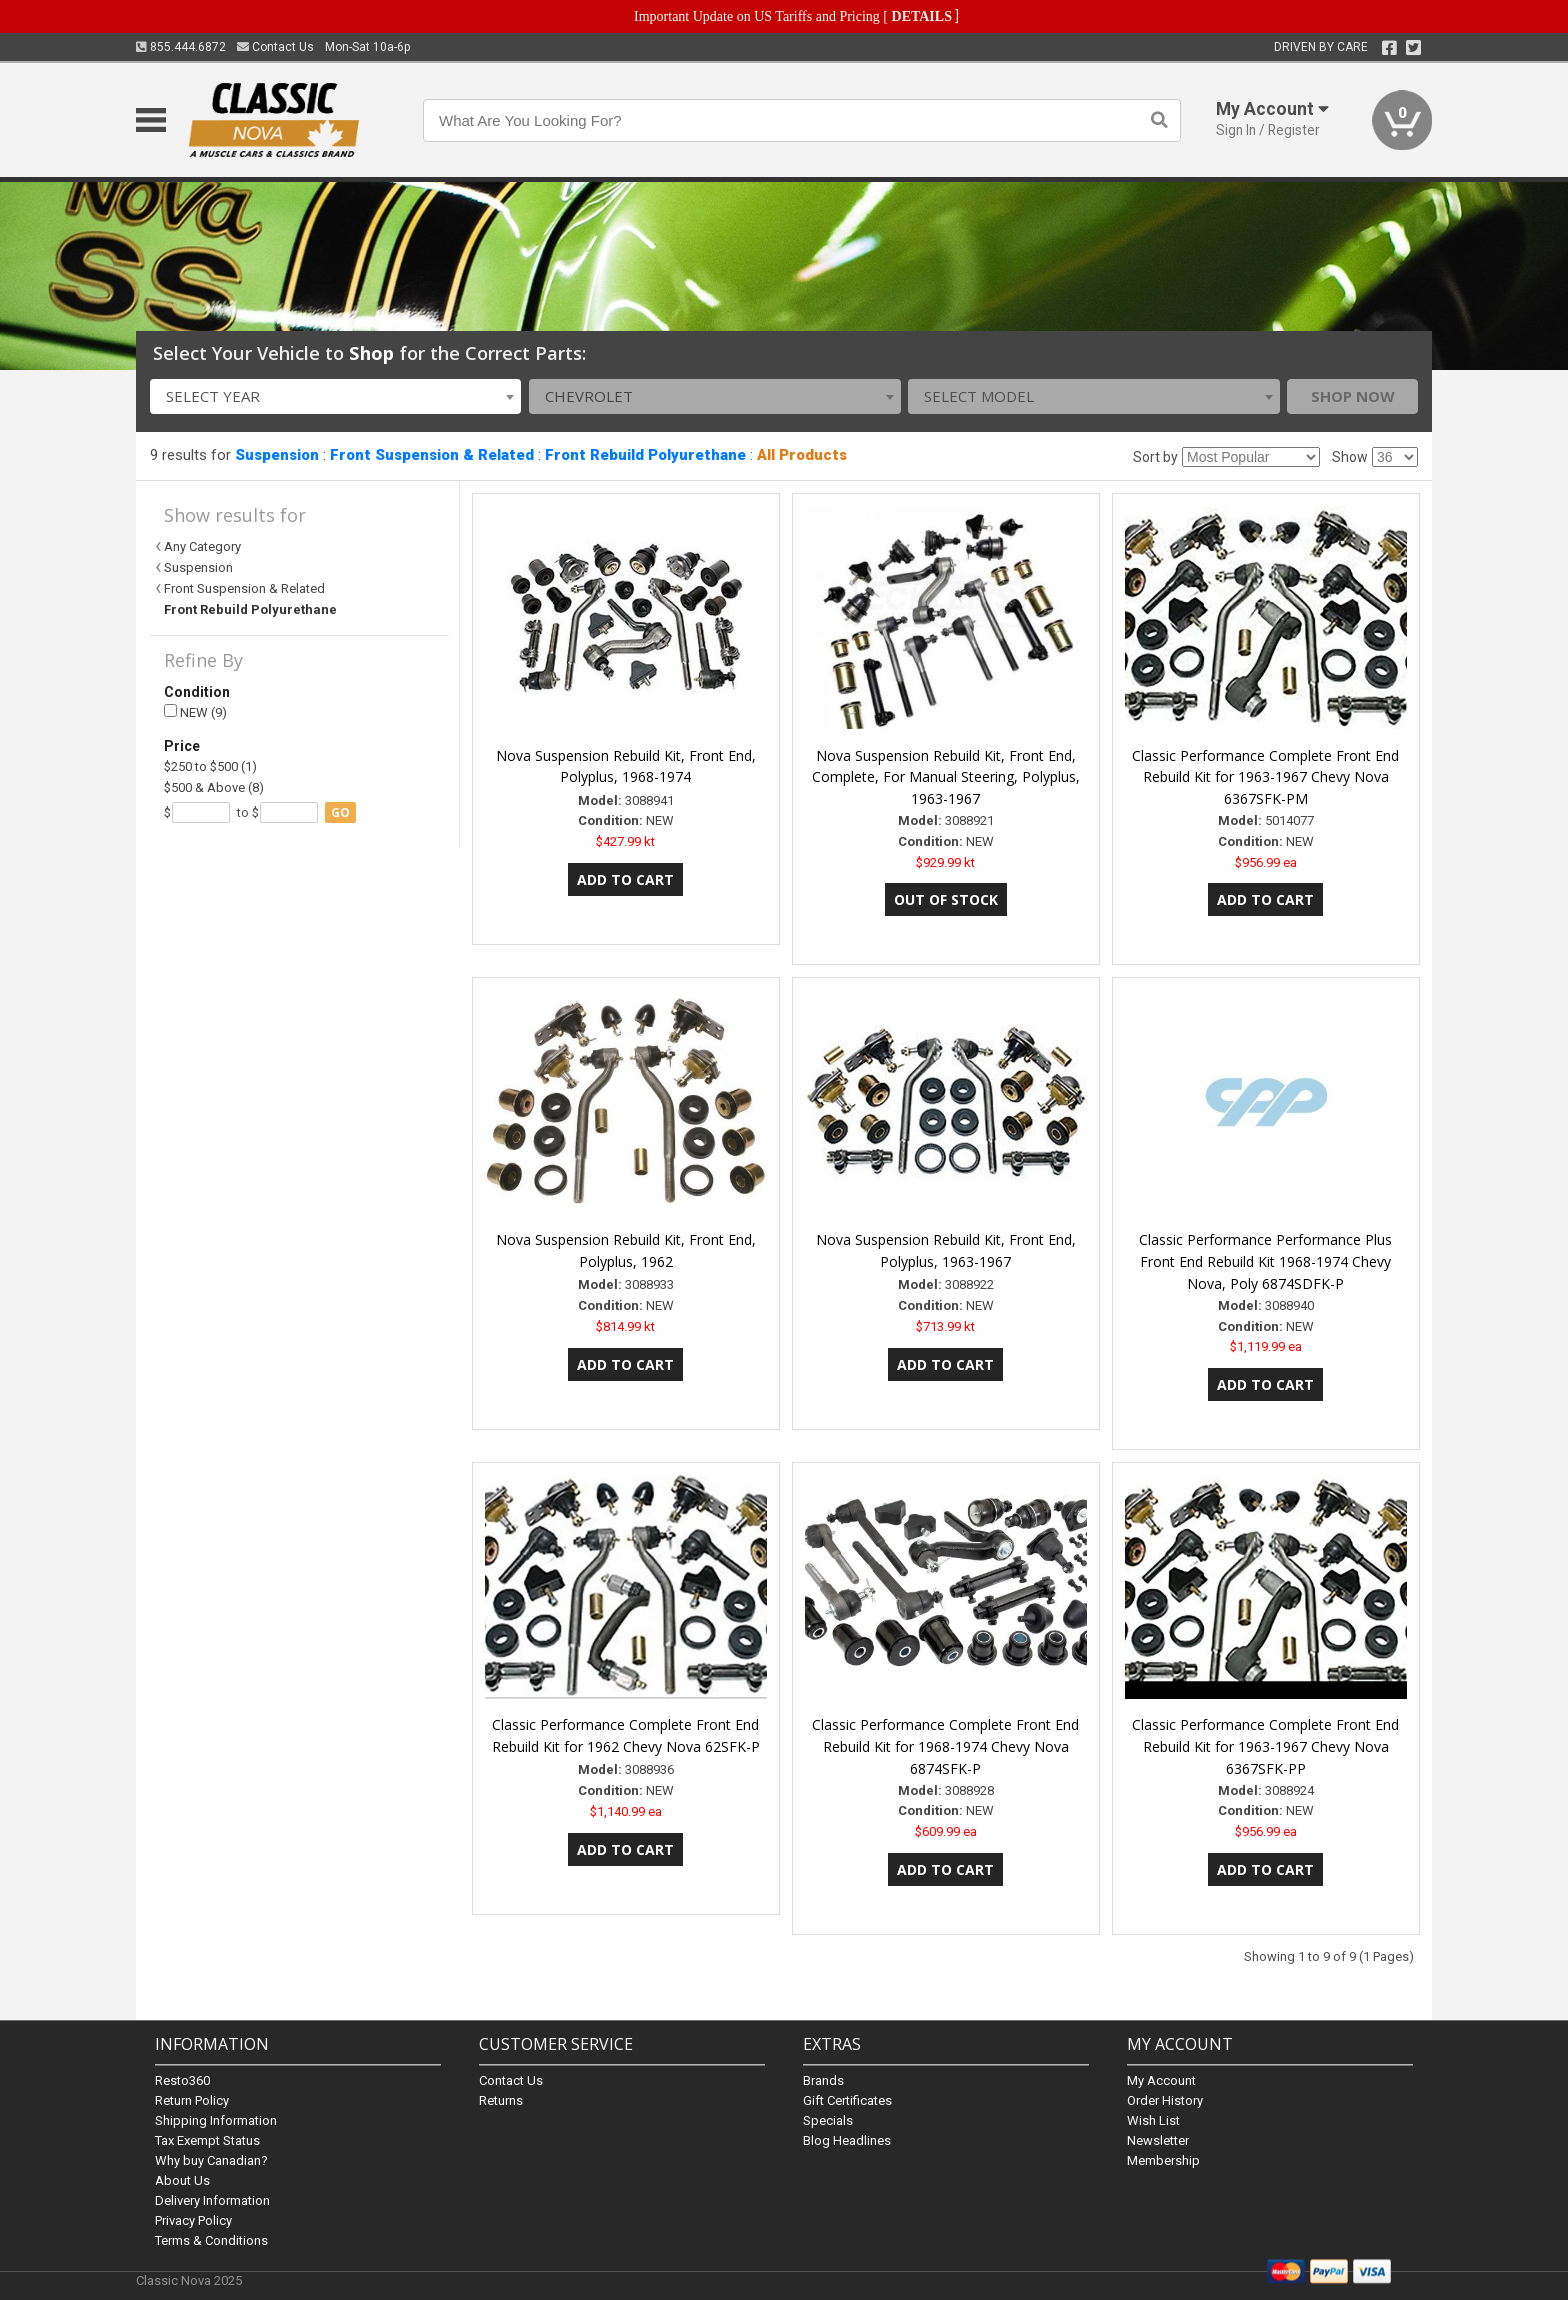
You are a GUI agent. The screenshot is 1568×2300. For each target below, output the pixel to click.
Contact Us (275, 47)
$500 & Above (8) (214, 787)
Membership (1163, 2160)
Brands (823, 2080)
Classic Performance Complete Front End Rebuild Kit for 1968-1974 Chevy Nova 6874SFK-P (945, 1746)
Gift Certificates (847, 2100)
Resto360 (182, 2080)
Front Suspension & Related (432, 455)
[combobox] (336, 396)
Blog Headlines (847, 2140)
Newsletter (1158, 2140)
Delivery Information (212, 2200)
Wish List (1153, 2120)
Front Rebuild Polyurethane (645, 455)
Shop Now (1353, 396)
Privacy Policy (193, 2220)
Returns (501, 2100)
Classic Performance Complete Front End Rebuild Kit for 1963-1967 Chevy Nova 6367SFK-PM (1265, 777)
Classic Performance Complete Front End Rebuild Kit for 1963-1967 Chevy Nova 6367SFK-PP (1265, 1746)
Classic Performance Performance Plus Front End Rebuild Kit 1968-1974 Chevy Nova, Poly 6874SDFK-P (1265, 1261)
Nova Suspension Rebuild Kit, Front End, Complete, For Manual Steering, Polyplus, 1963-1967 (946, 777)
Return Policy (192, 2100)
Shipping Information (216, 2120)
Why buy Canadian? (211, 2160)
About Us (182, 2180)
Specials (828, 2120)
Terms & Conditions (211, 2240)
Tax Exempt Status (207, 2140)
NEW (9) (195, 712)
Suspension (277, 455)
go (340, 812)
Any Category (202, 546)
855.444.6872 (181, 47)
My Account (1161, 2080)
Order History (1165, 2100)
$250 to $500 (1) (210, 766)
